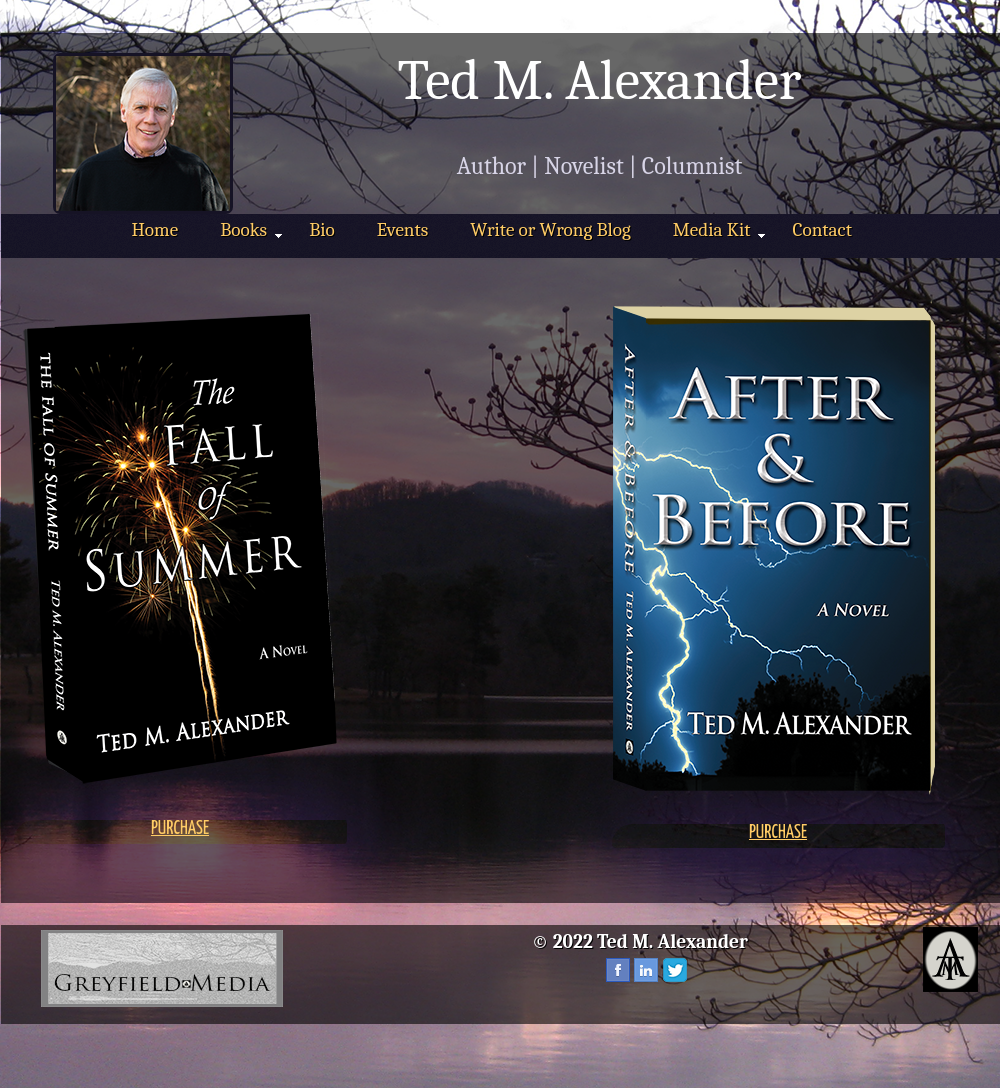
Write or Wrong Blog (550, 230)
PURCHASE (180, 829)
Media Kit (719, 230)
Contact (821, 230)
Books (251, 230)
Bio (322, 230)
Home (155, 230)
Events (403, 230)
